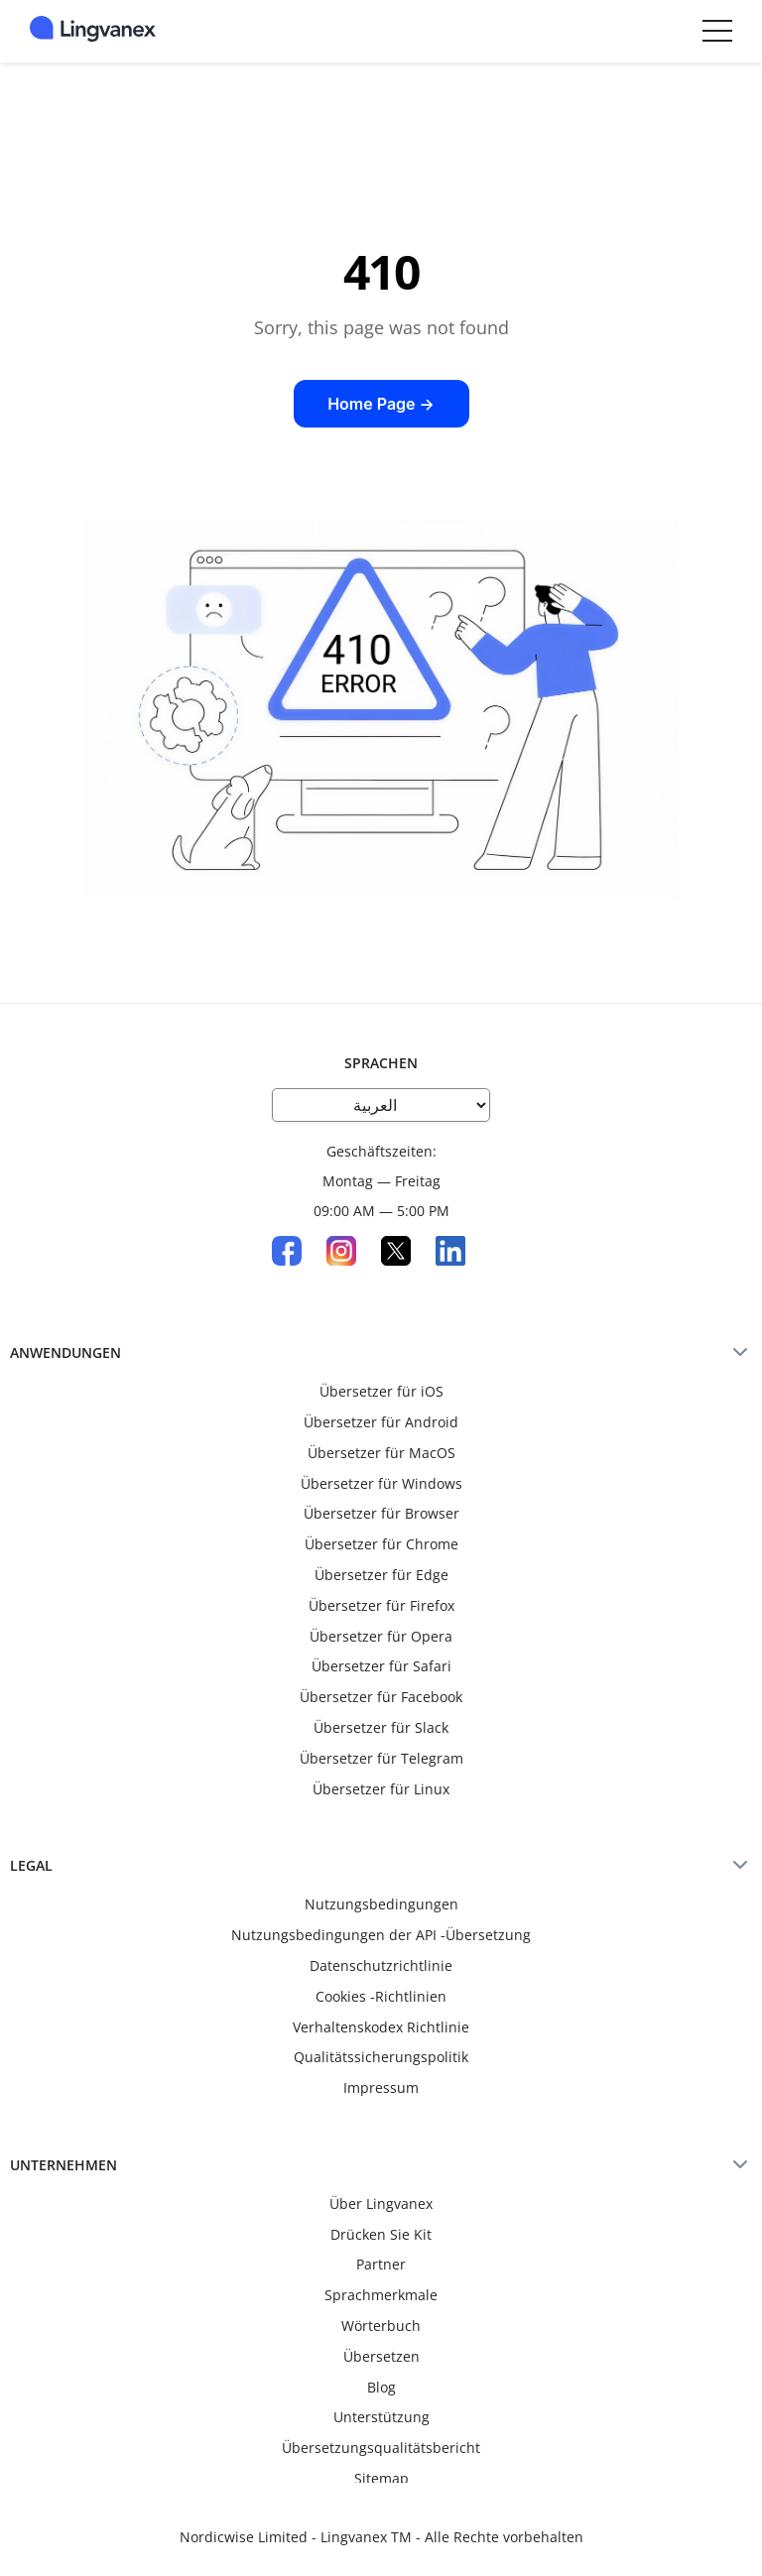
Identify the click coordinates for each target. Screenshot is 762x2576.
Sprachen (381, 1062)
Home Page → (381, 404)
